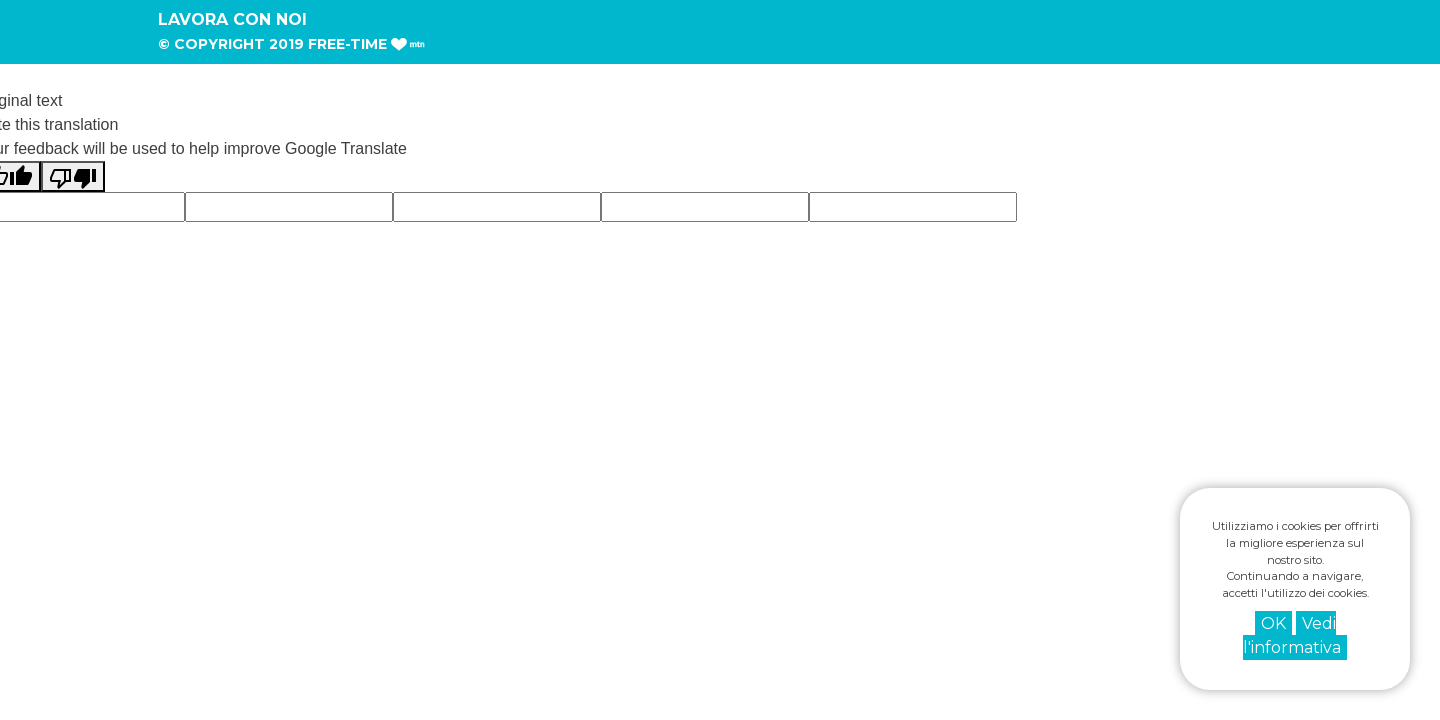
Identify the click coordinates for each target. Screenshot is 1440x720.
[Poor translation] (73, 176)
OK (1273, 623)
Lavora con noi (232, 19)
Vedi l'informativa (1292, 635)
